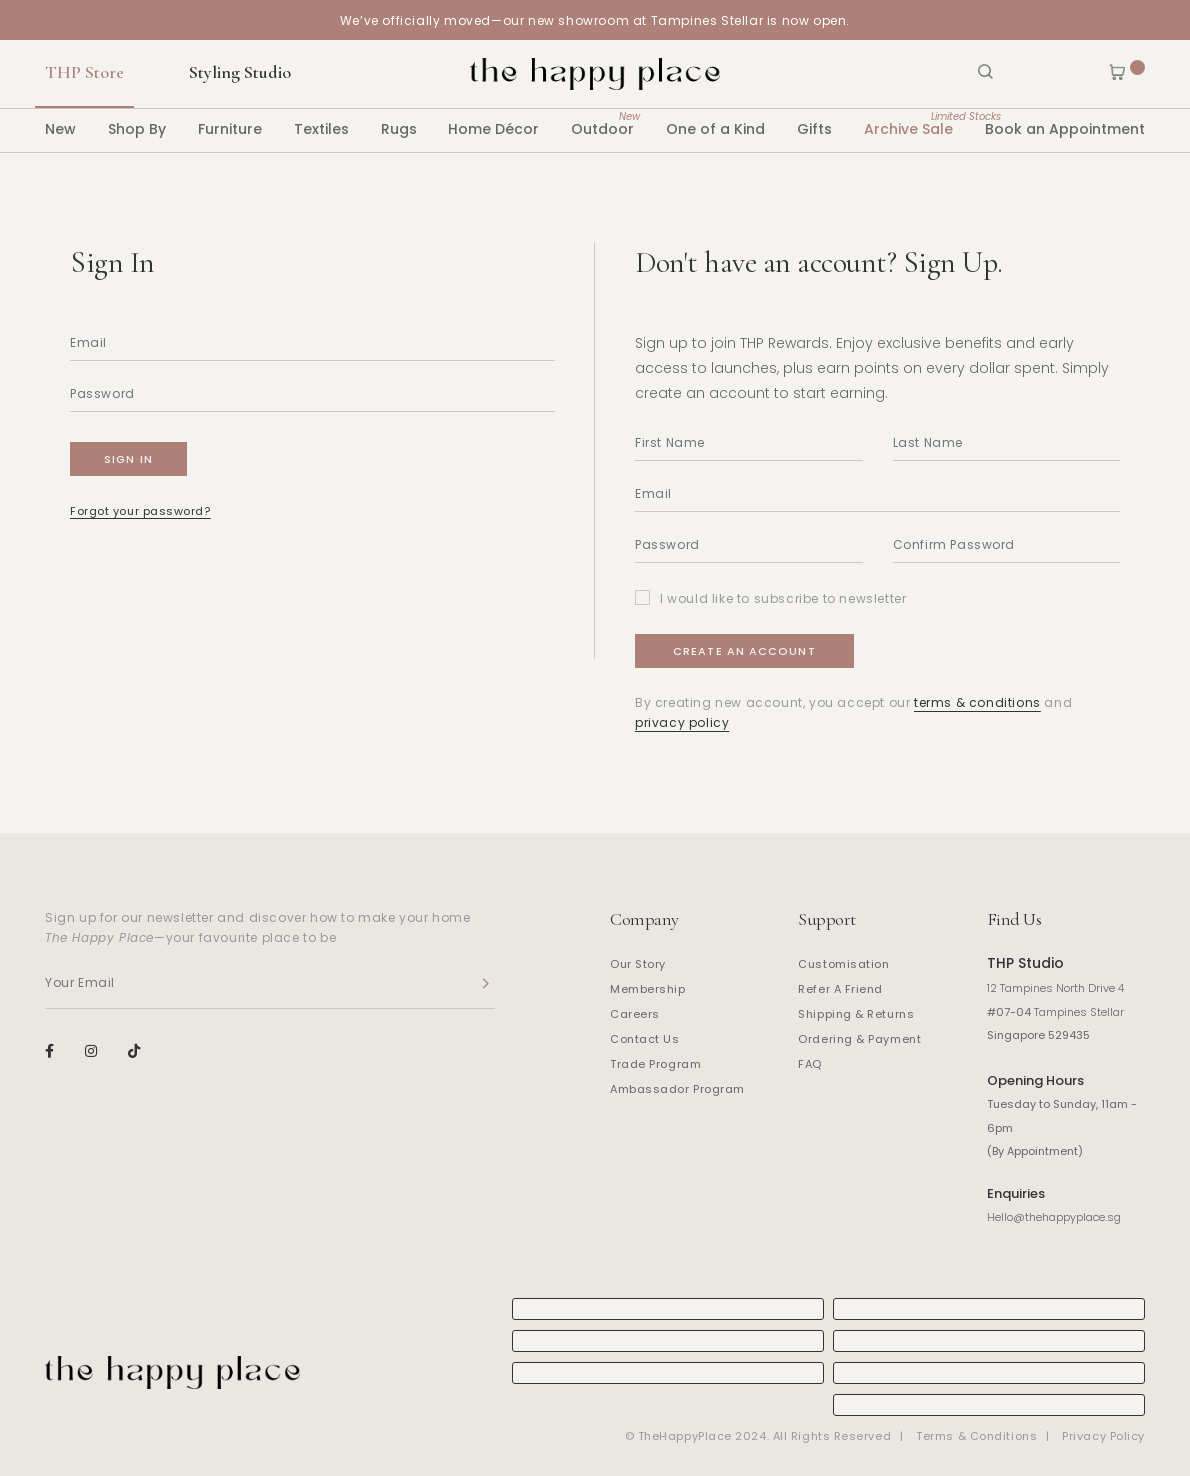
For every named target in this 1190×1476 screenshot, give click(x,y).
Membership (648, 989)
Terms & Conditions (976, 1436)
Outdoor (602, 123)
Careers (635, 1014)
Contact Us (645, 1039)
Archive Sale (908, 123)
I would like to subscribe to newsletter (783, 598)
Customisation (843, 964)
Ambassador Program (677, 1089)
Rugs (399, 129)
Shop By (137, 129)
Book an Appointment (1065, 129)
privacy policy (682, 722)
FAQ (810, 1064)
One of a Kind (715, 129)
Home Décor (493, 129)
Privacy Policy (1103, 1436)
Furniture (230, 129)
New (60, 129)
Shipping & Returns (856, 1014)
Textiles (321, 129)
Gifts (814, 129)
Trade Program (655, 1064)
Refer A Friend (840, 989)
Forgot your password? (140, 511)
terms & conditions (977, 702)
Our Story (638, 964)
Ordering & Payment (859, 1039)
